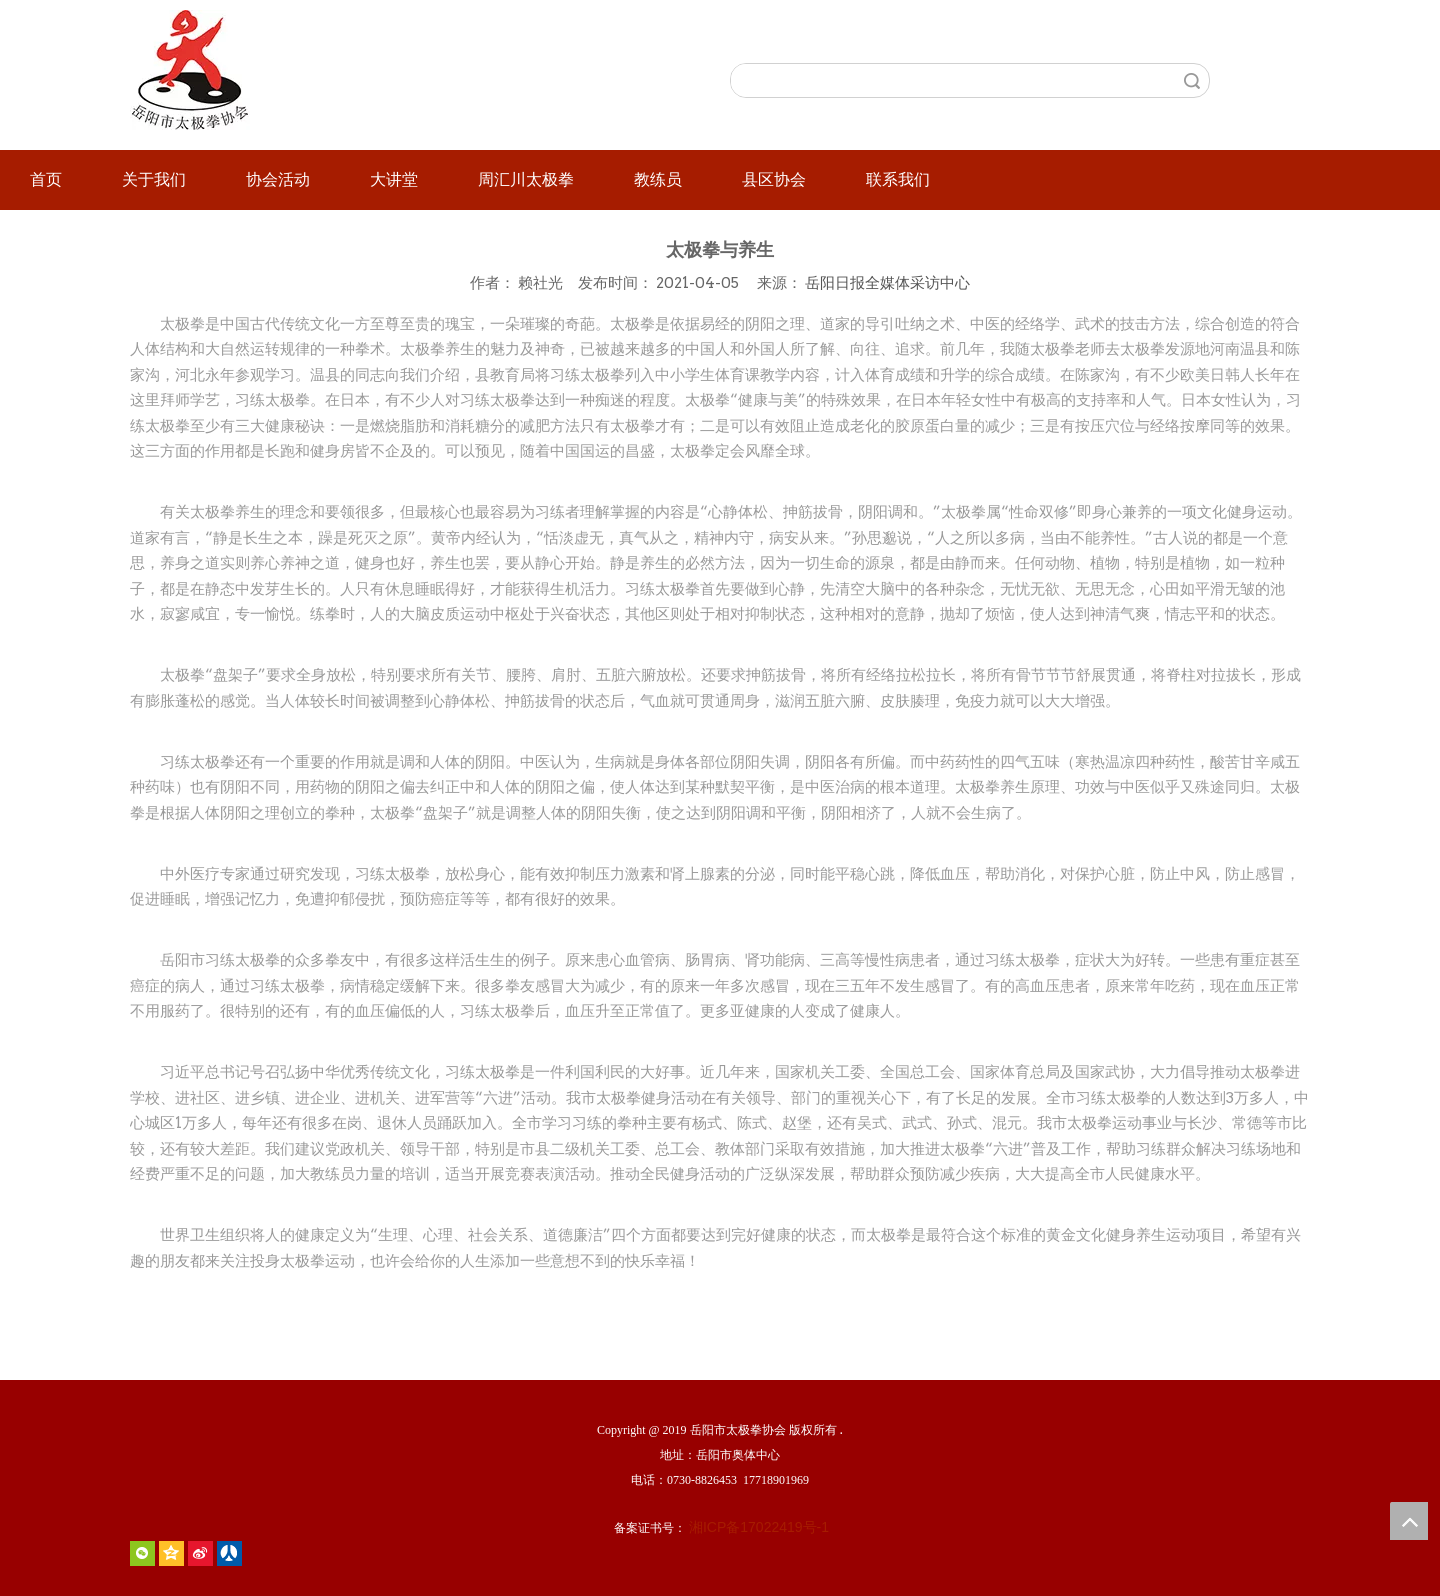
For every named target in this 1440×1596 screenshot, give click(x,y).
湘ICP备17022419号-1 (759, 1527)
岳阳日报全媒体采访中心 (887, 282)
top (1409, 1521)
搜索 (1192, 80)
